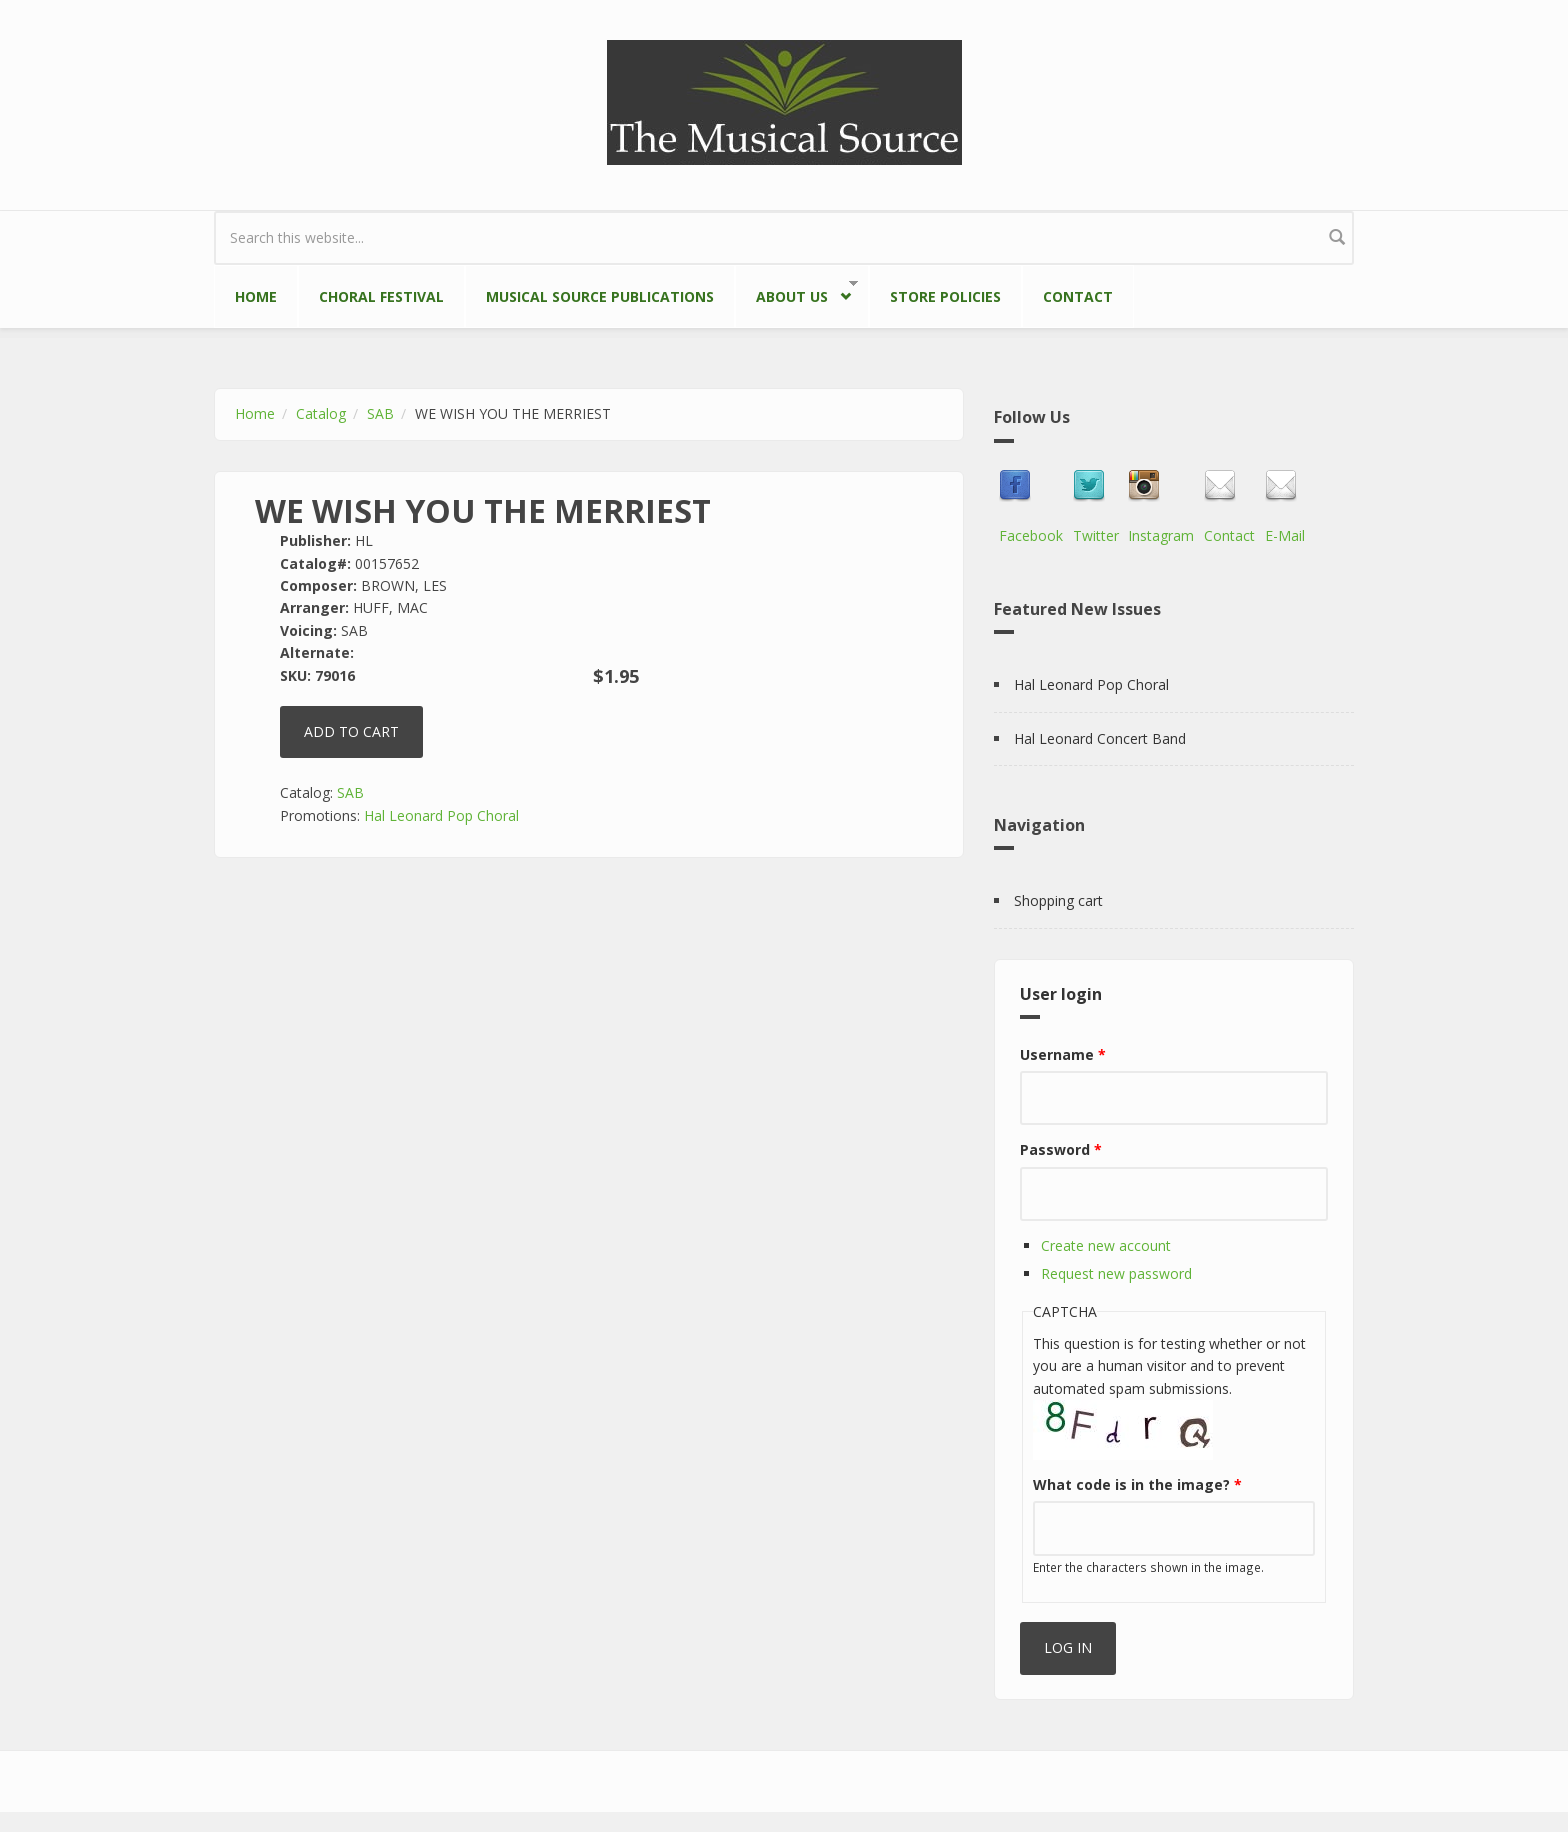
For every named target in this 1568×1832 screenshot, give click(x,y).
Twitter (1096, 535)
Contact (1078, 296)
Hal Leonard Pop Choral (441, 815)
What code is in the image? (1137, 1484)
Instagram (1161, 535)
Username (1063, 1054)
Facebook (1031, 535)
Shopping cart (1058, 900)
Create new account (1106, 1245)
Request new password (1116, 1273)
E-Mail (1285, 535)
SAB (380, 413)
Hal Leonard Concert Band (1100, 738)
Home (256, 296)
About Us (796, 292)
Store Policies (945, 296)
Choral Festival (381, 296)
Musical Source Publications (600, 296)
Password (1061, 1149)
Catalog (321, 413)
